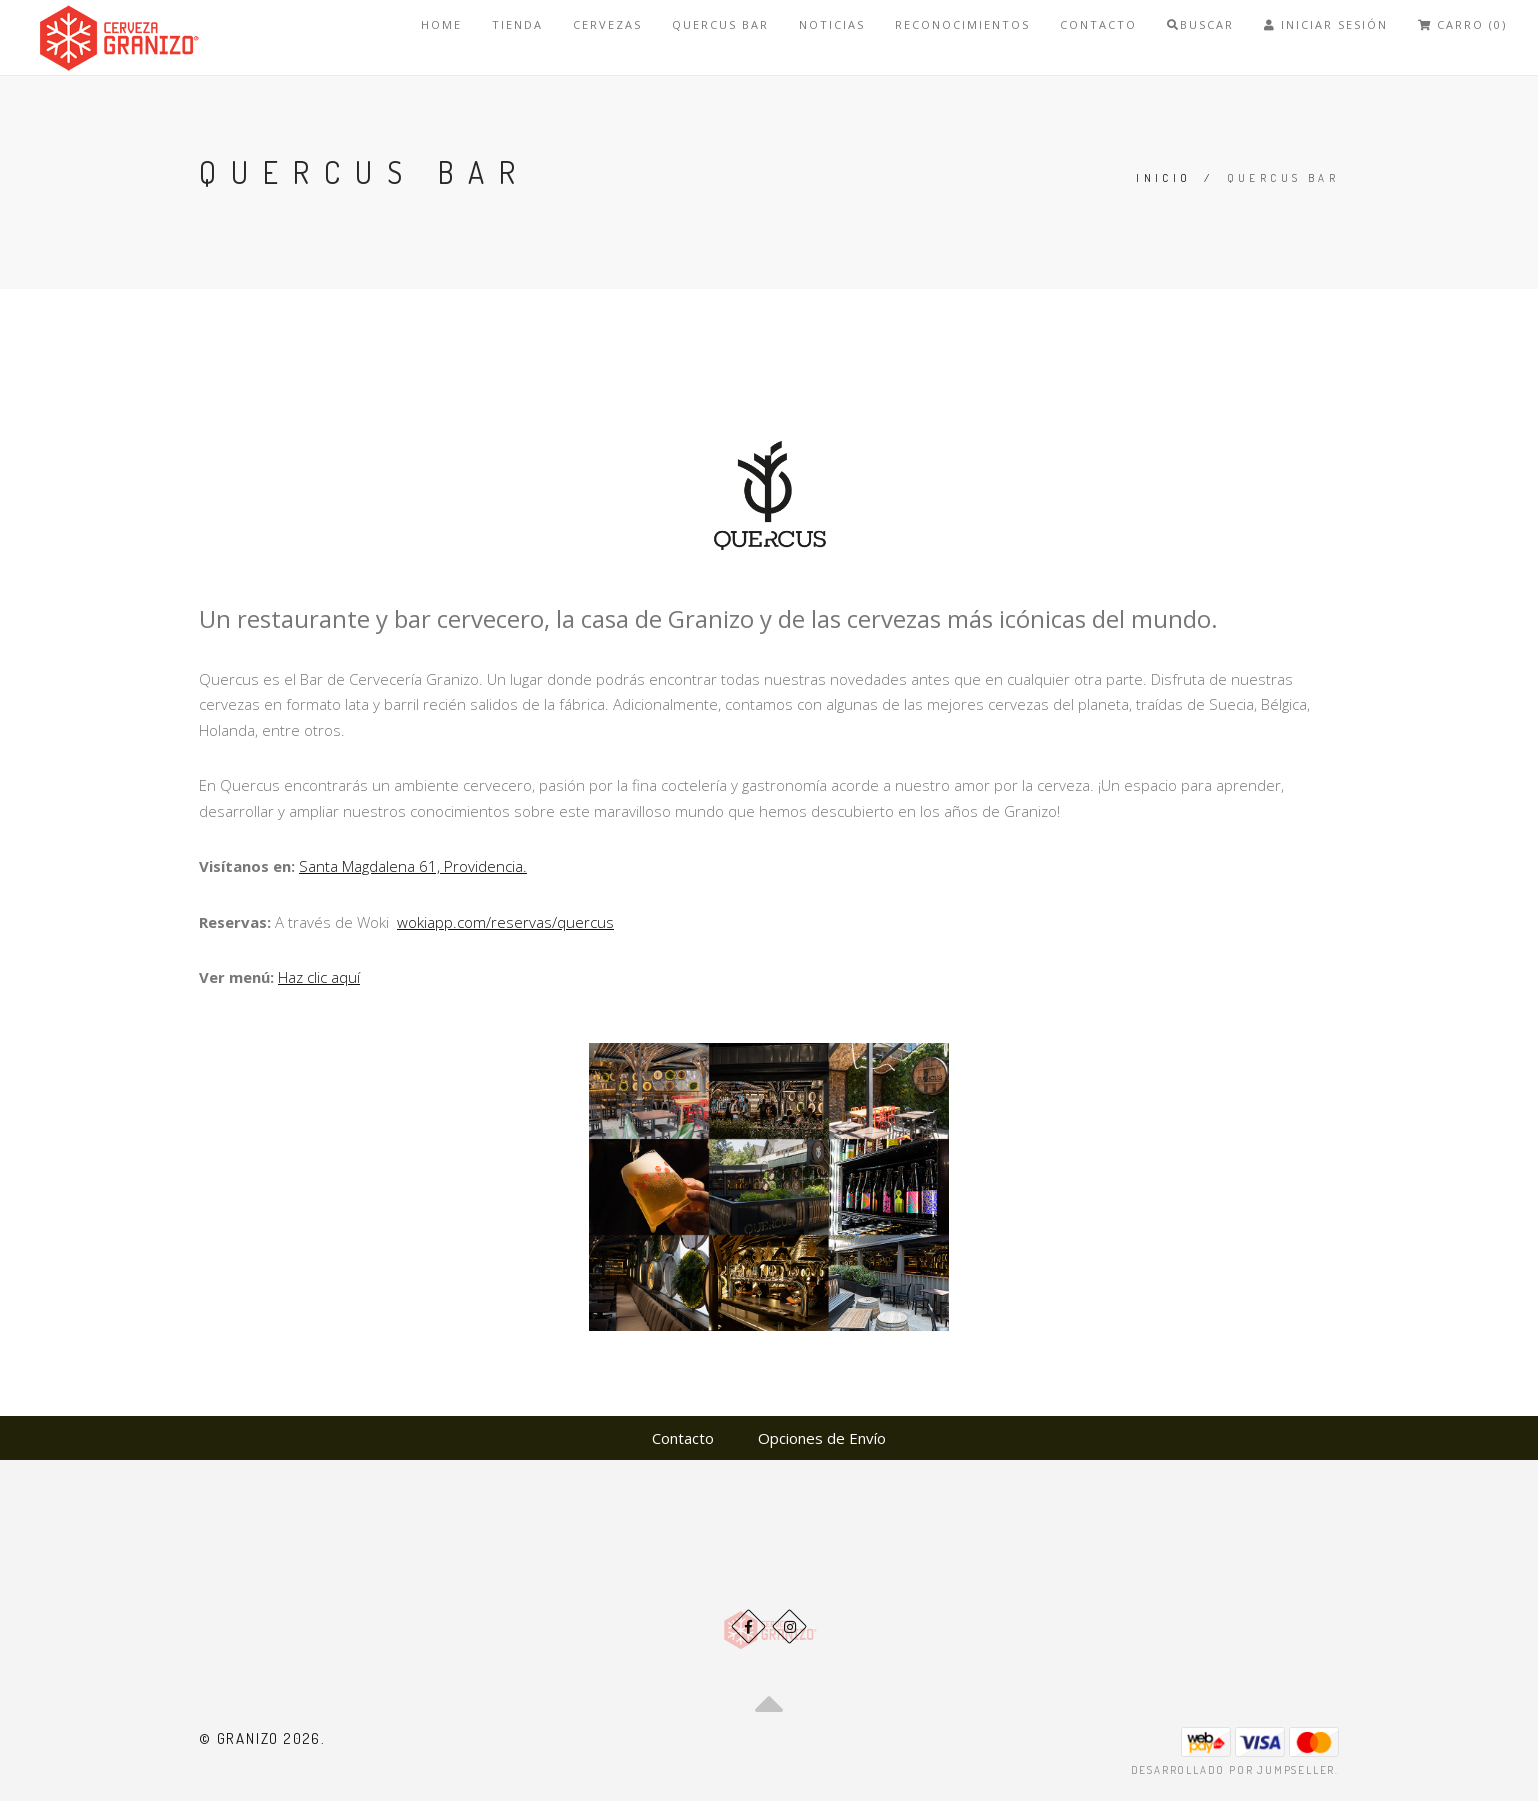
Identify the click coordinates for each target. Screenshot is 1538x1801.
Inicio (1163, 178)
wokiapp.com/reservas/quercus (505, 922)
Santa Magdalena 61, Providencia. (413, 866)
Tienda (517, 24)
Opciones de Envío (822, 1438)
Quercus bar (720, 24)
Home (441, 24)
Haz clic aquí (319, 977)
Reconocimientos (962, 24)
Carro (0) (1462, 24)
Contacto (1098, 24)
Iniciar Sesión (1326, 24)
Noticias (832, 24)
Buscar (1200, 24)
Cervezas (607, 24)
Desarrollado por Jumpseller (1233, 1770)
